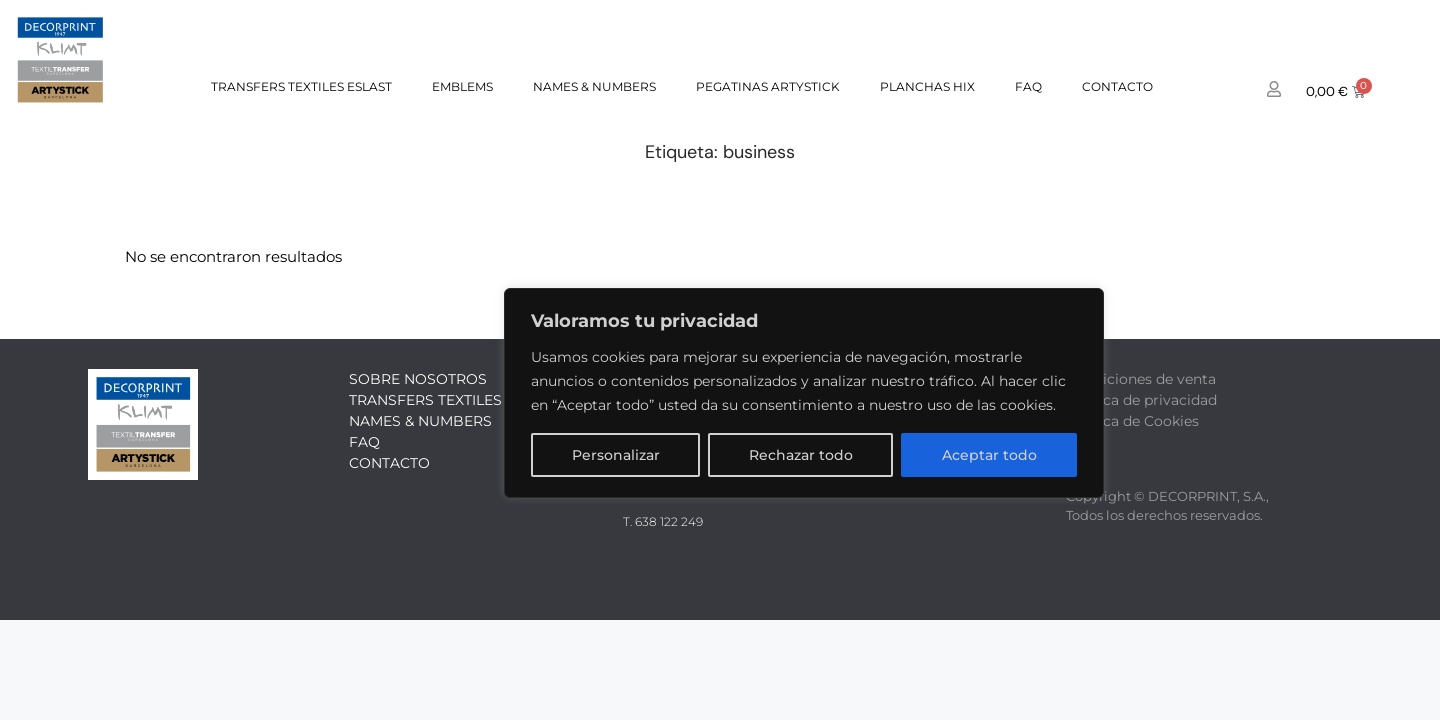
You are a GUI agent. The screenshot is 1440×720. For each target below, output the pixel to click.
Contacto (1117, 86)
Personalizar (616, 455)
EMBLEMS (462, 86)
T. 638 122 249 (663, 521)
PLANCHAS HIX (927, 86)
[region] (804, 393)
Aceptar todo (989, 455)
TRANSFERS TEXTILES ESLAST (301, 86)
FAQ (1028, 86)
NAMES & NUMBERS (594, 86)
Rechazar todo (801, 455)
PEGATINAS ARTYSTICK (768, 86)
